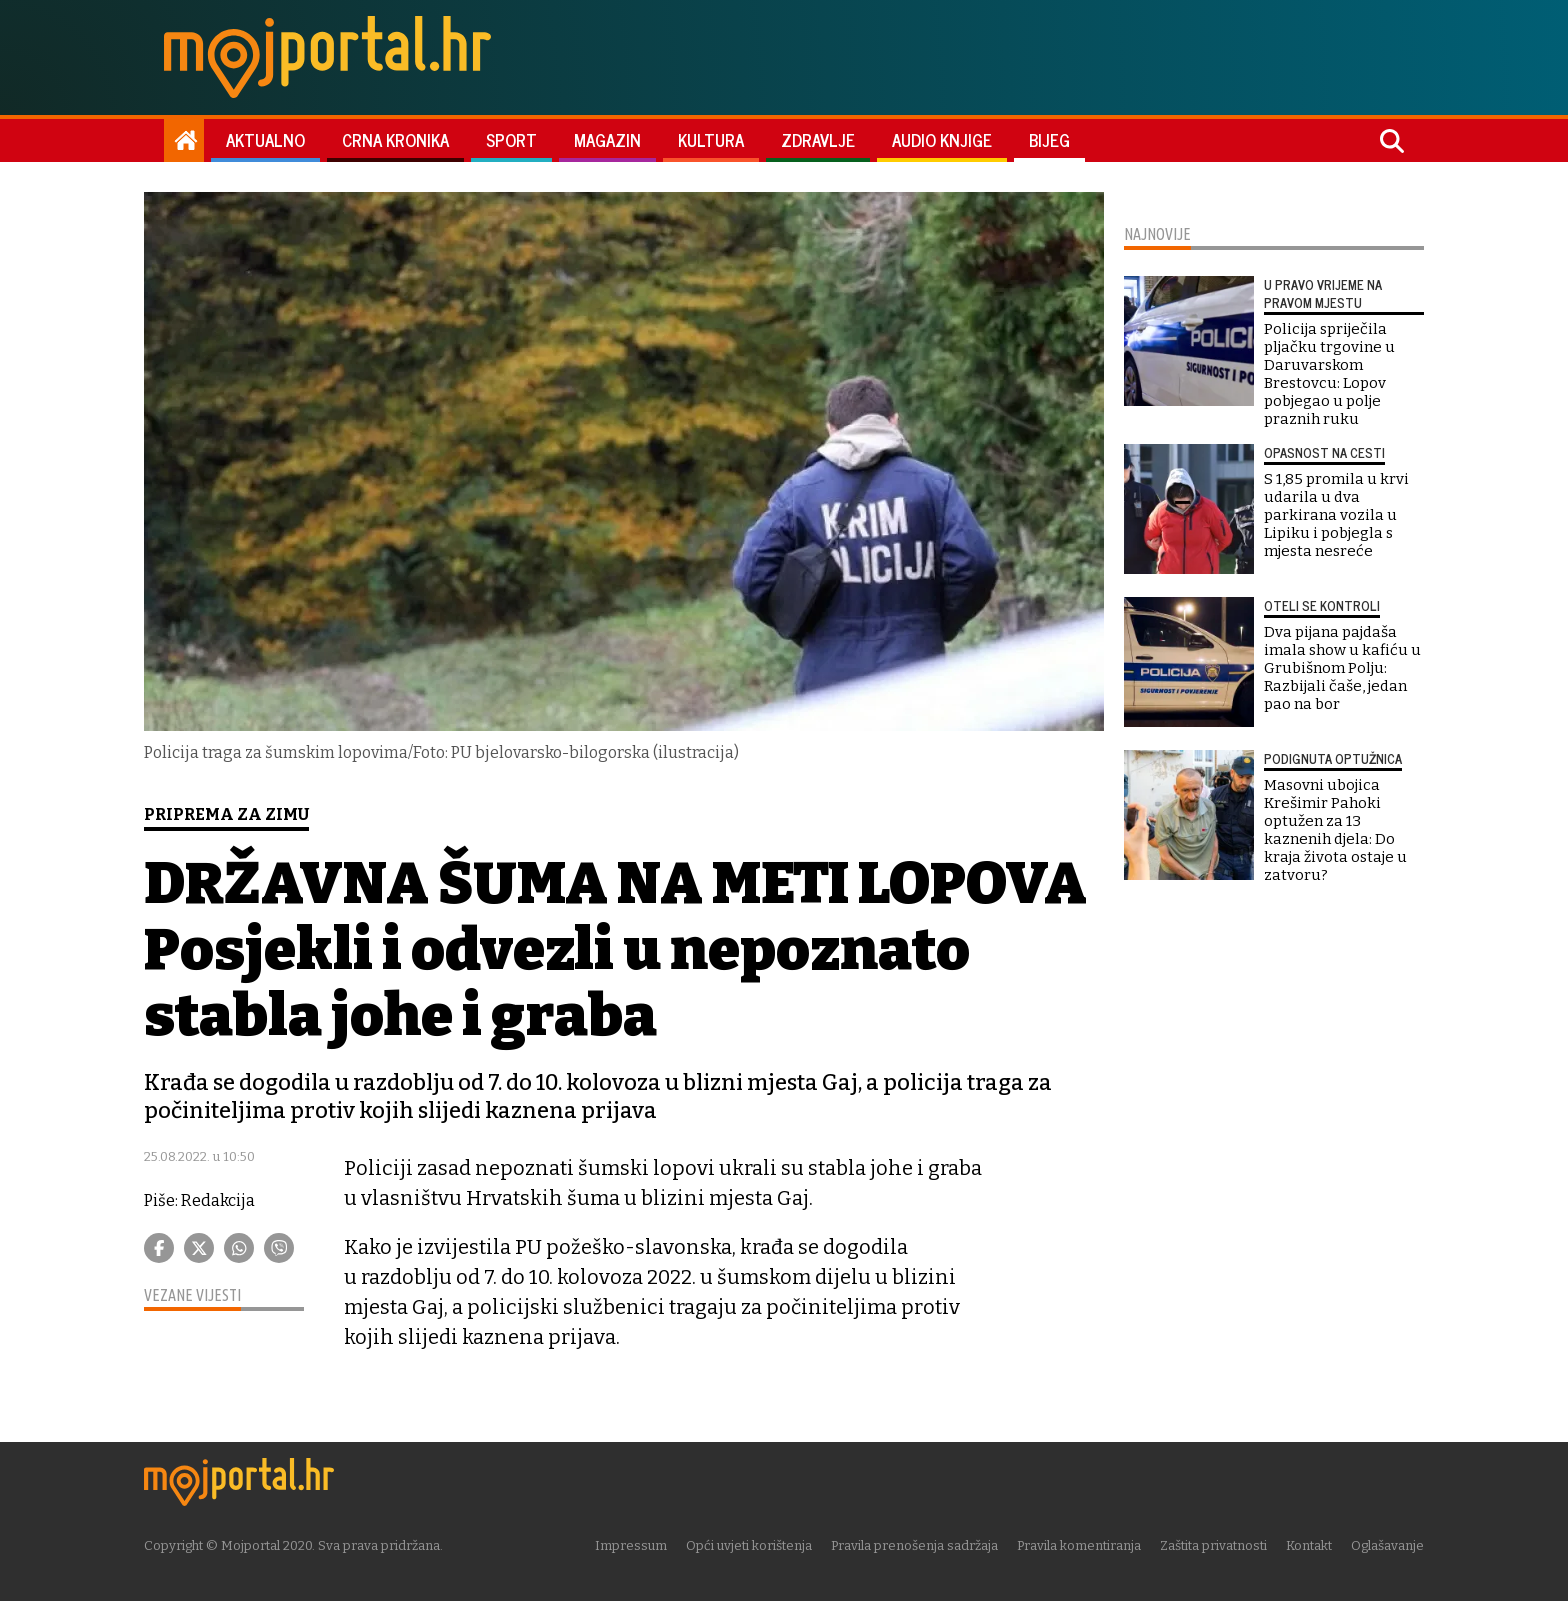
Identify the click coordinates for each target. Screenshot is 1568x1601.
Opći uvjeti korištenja (749, 1545)
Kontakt (1309, 1545)
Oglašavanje (1387, 1545)
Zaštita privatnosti (1213, 1545)
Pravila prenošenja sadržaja (914, 1545)
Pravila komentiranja (1079, 1545)
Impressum (631, 1545)
